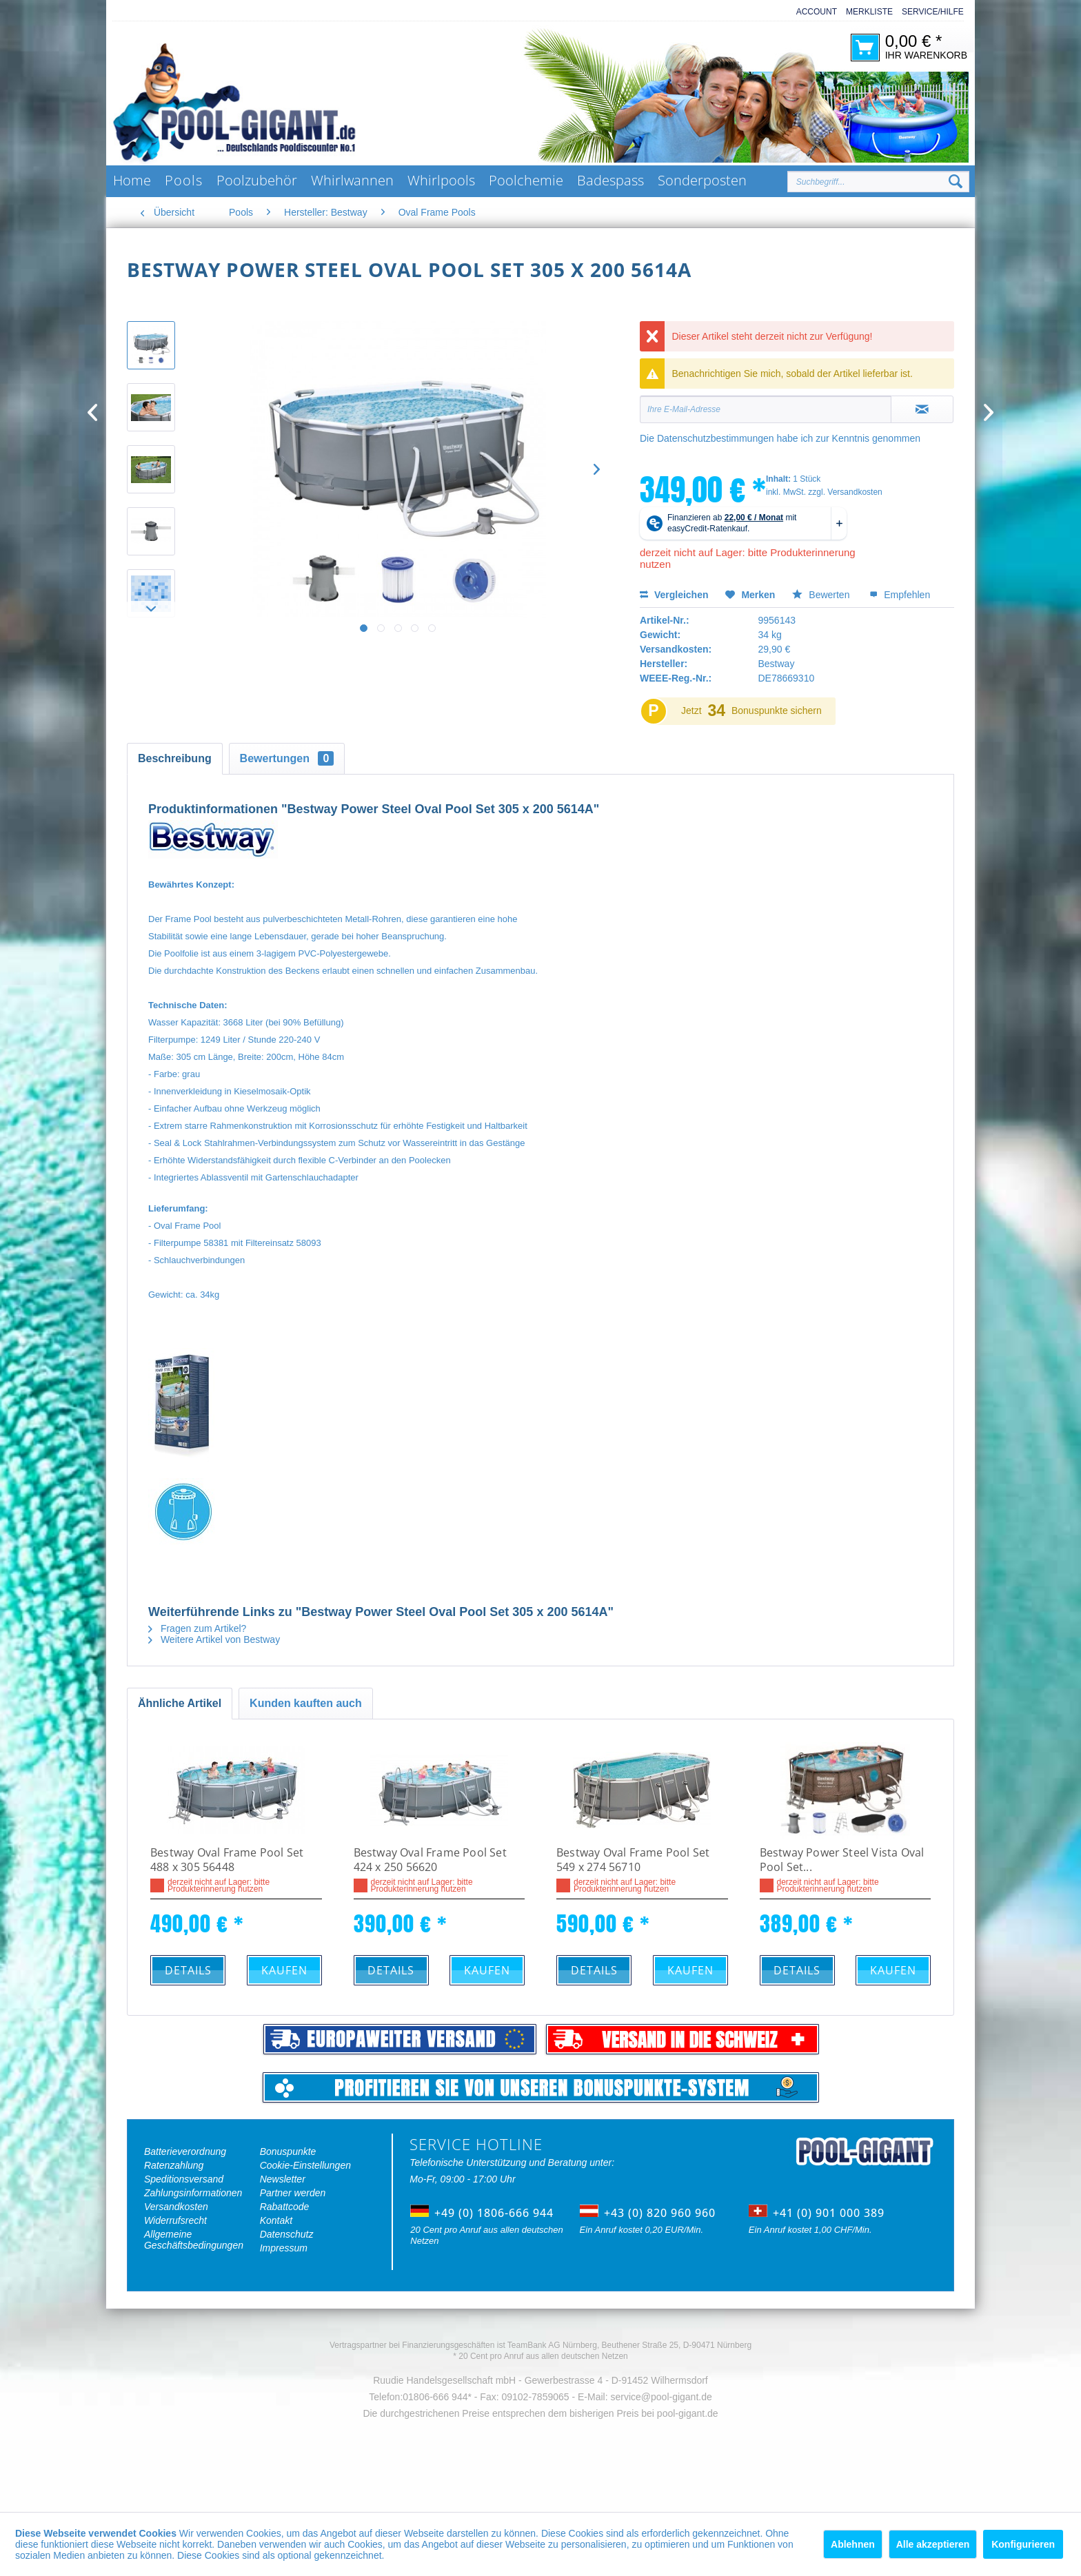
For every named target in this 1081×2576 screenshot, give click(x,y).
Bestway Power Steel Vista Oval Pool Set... (842, 1860)
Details (188, 1970)
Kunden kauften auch (306, 1703)
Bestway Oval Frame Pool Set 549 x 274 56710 (632, 1860)
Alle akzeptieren (933, 2544)
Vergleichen (674, 594)
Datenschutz (287, 2234)
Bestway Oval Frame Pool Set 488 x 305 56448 (226, 1860)
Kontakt (276, 2220)
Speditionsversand (183, 2179)
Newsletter (282, 2179)
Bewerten (822, 594)
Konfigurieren (1023, 2544)
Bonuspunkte (288, 2151)
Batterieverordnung (185, 2151)
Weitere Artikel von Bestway (214, 1639)
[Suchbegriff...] (878, 181)
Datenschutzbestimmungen (715, 438)
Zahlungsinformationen (193, 2192)
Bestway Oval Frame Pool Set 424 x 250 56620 (430, 1860)
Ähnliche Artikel (179, 1703)
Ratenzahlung (173, 2165)
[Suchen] (955, 182)
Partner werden (293, 2192)
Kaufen (284, 1970)
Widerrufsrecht (175, 2220)
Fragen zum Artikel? (197, 1628)
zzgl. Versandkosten (845, 492)
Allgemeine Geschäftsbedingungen (193, 2240)
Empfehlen (899, 594)
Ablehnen (853, 2544)
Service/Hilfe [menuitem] (933, 12)
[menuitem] (812, 12)
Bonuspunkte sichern (776, 710)
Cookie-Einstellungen (305, 2165)
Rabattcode (285, 2206)
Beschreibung (175, 758)
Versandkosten (176, 2206)
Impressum (283, 2247)
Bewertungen (287, 758)
